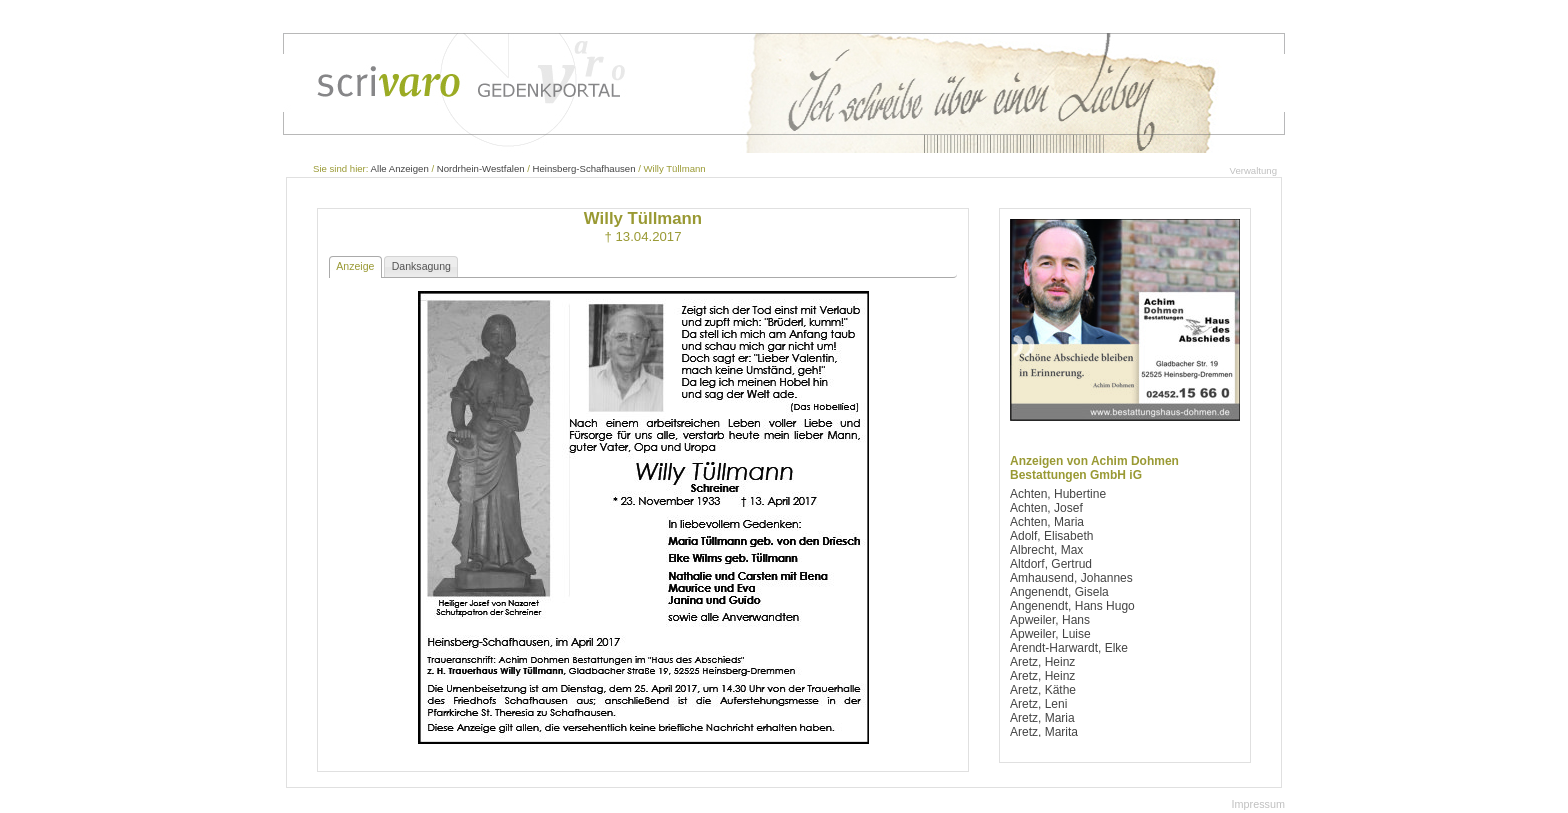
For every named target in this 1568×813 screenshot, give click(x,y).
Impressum (1258, 804)
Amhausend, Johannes (1071, 578)
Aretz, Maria (1042, 718)
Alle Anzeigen (400, 168)
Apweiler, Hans (1050, 620)
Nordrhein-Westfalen (481, 168)
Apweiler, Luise (1050, 634)
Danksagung (421, 266)
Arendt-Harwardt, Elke (1069, 648)
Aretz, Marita (1044, 732)
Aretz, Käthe (1043, 690)
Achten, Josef (1046, 508)
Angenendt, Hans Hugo (1072, 606)
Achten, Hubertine (1058, 494)
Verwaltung (1253, 170)
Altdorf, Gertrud (1051, 564)
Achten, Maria (1047, 522)
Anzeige (355, 266)
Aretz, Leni (1038, 704)
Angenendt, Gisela (1059, 592)
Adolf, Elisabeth (1051, 536)
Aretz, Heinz (1042, 662)
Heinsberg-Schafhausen (584, 168)
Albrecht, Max (1046, 550)
